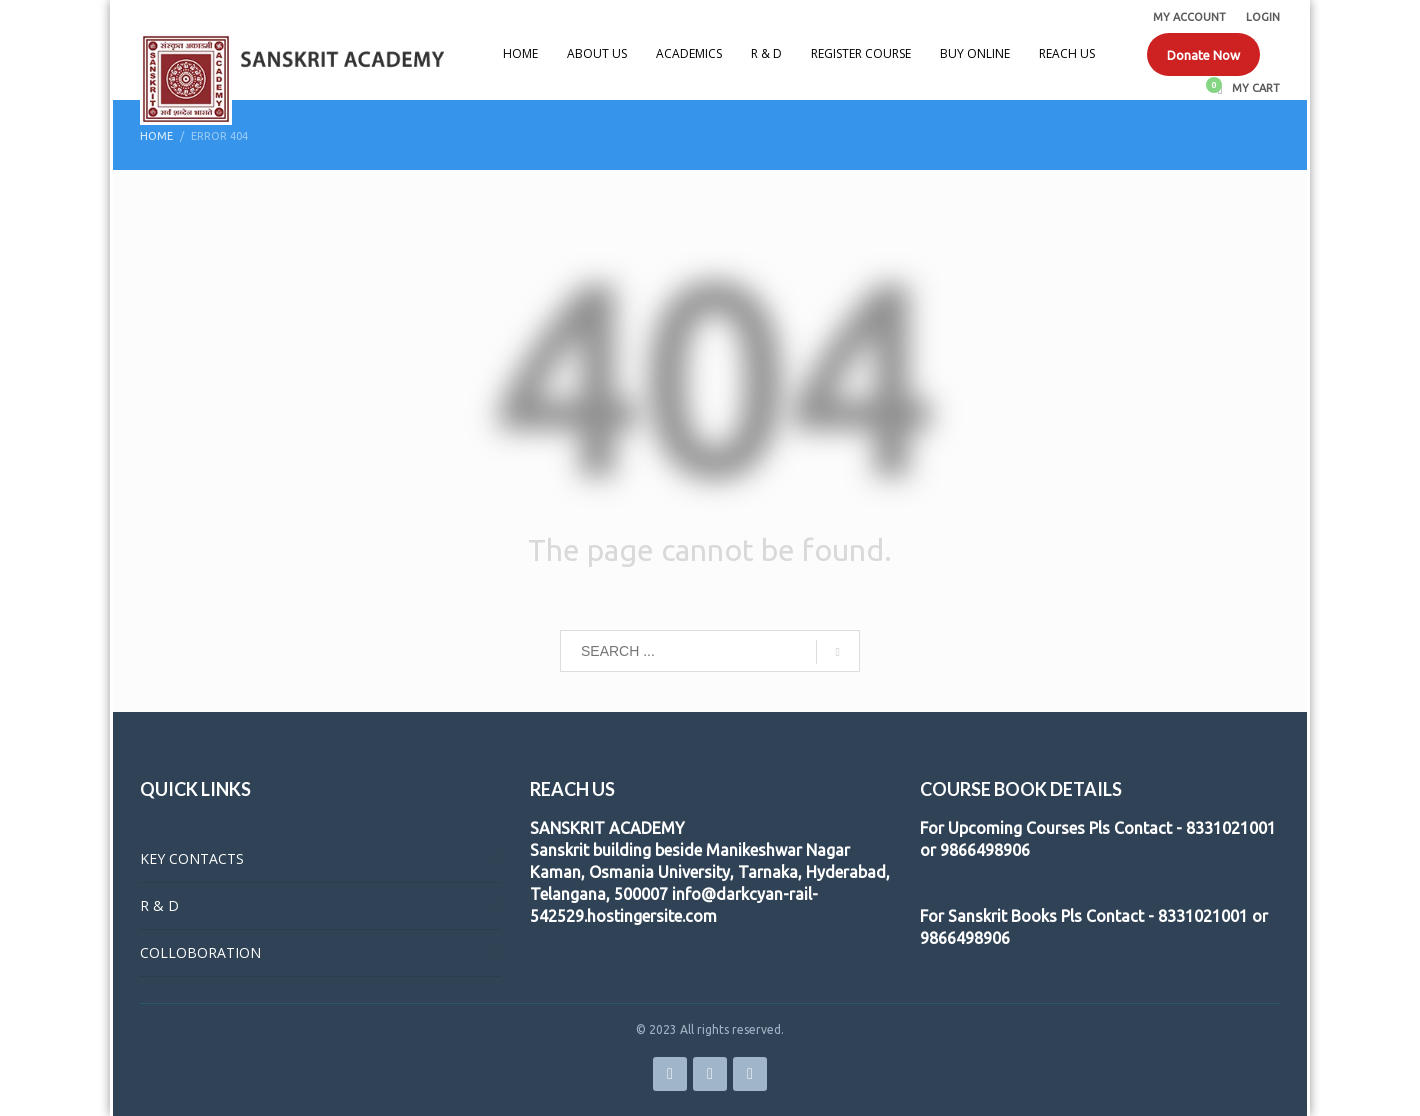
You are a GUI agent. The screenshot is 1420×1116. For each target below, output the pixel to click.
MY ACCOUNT (1189, 17)
